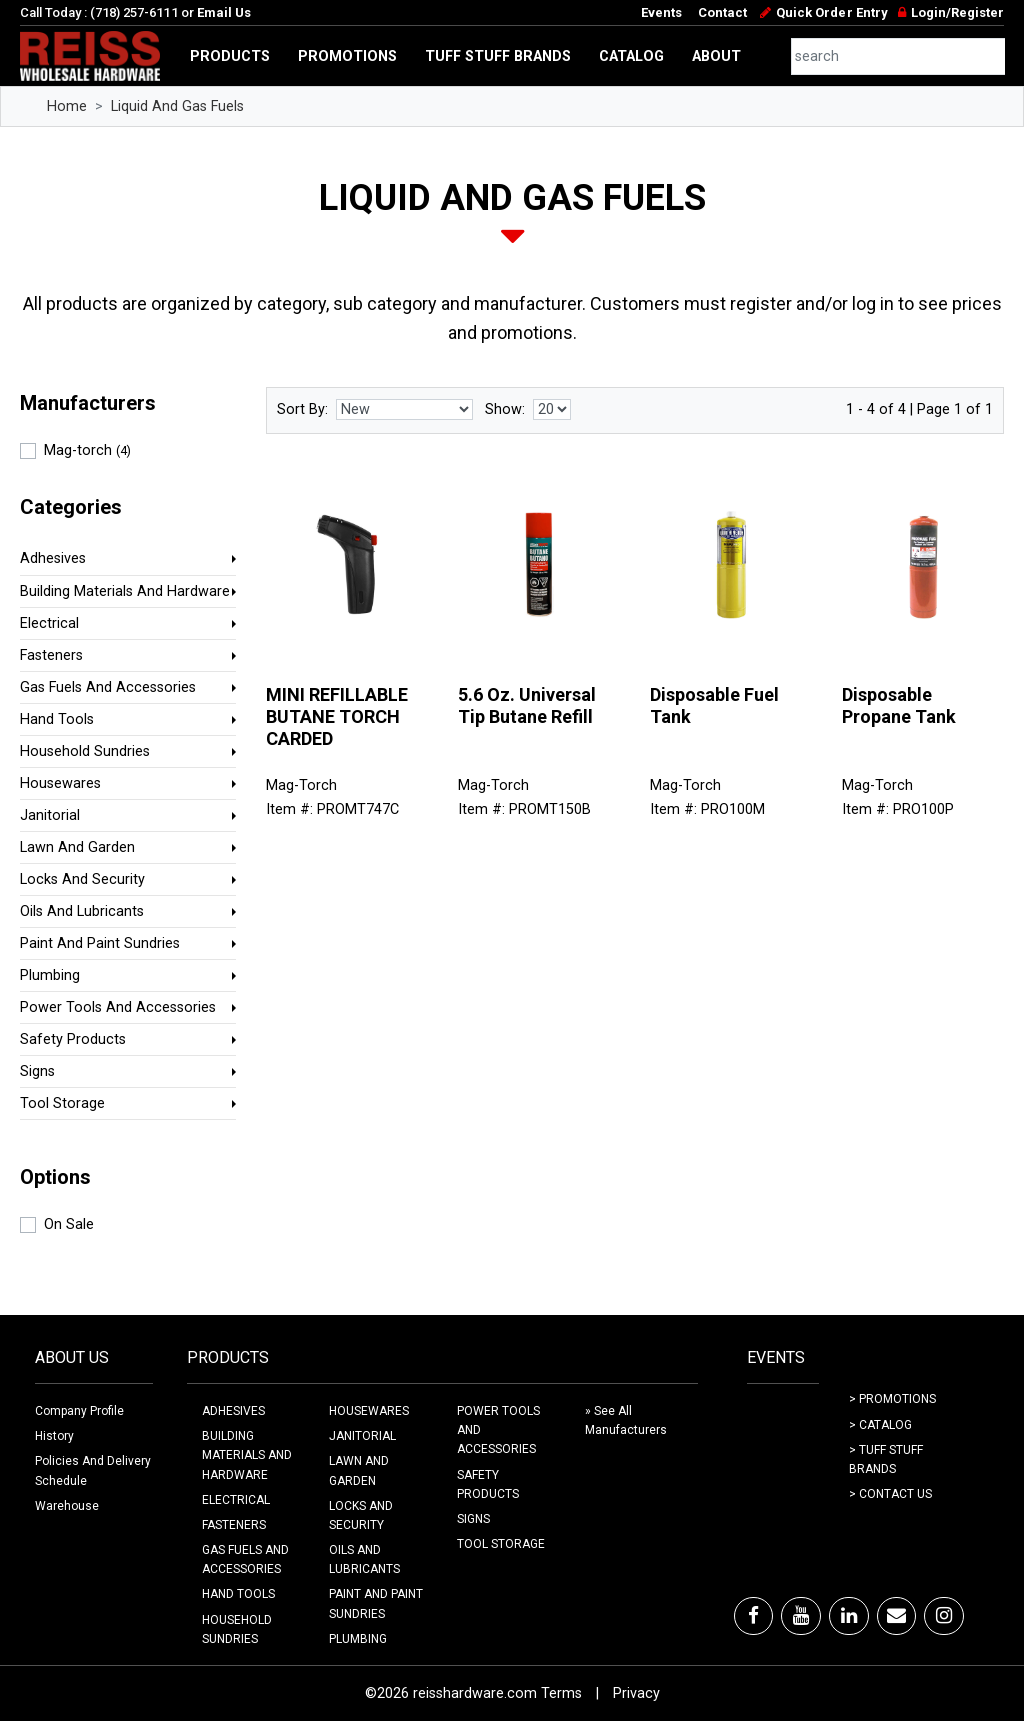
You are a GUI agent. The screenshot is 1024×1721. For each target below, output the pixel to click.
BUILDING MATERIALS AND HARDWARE (247, 1455)
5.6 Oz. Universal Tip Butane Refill (527, 705)
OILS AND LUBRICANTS (364, 1559)
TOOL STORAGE (501, 1544)
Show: (505, 409)
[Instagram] (944, 1616)
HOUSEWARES (369, 1411)
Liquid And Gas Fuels (177, 106)
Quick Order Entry (831, 12)
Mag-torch (87, 450)
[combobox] (898, 56)
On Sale (69, 1224)
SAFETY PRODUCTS (488, 1484)
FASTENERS (234, 1525)
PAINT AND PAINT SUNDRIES (376, 1603)
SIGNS (473, 1519)
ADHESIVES (233, 1411)
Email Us (224, 12)
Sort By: (302, 409)
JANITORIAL (362, 1436)
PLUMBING (358, 1639)
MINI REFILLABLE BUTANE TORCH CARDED (337, 716)
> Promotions (892, 1399)
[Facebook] (753, 1616)
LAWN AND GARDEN (359, 1470)
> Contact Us (890, 1494)
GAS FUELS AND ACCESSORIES (245, 1559)
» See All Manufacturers (626, 1420)
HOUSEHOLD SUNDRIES (237, 1629)
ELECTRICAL (236, 1500)
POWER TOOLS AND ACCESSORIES (498, 1430)
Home (67, 106)
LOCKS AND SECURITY (361, 1515)
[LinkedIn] (849, 1616)
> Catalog (880, 1425)
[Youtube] (801, 1616)
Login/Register (957, 12)
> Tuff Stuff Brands (886, 1459)
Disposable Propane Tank (899, 705)
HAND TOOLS (238, 1594)
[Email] (896, 1616)
